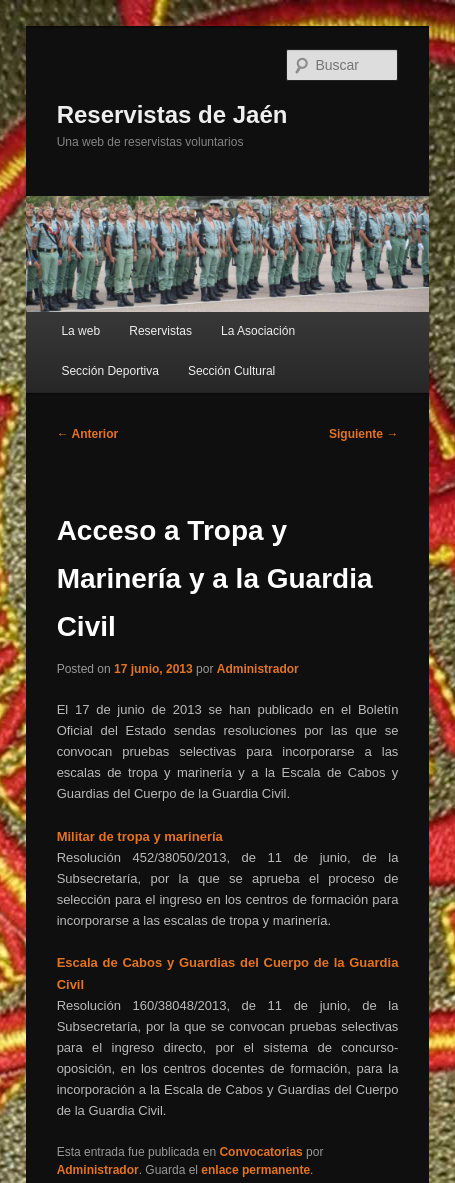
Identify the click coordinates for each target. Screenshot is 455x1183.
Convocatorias (260, 1152)
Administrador (258, 669)
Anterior (88, 434)
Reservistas (160, 331)
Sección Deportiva (109, 371)
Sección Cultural (231, 371)
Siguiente (363, 434)
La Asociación (258, 331)
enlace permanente (255, 1170)
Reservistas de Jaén (172, 114)
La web (80, 331)
